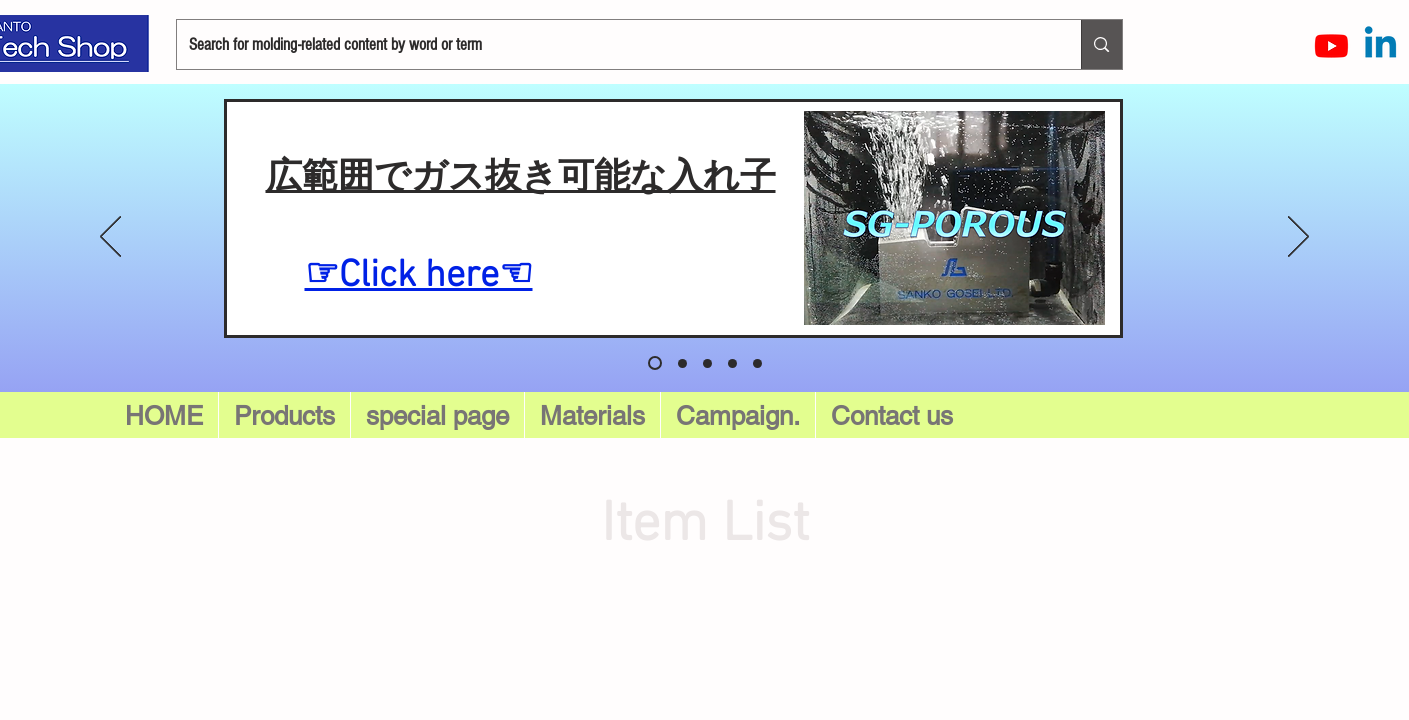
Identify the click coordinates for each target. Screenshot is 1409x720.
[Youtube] (1331, 45)
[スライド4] (757, 363)
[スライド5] (655, 363)
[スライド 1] (682, 363)
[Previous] (110, 238)
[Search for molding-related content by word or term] (614, 44)
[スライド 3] (732, 363)
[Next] (1298, 238)
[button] (437, 416)
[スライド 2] (707, 363)
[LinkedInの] (1380, 45)
